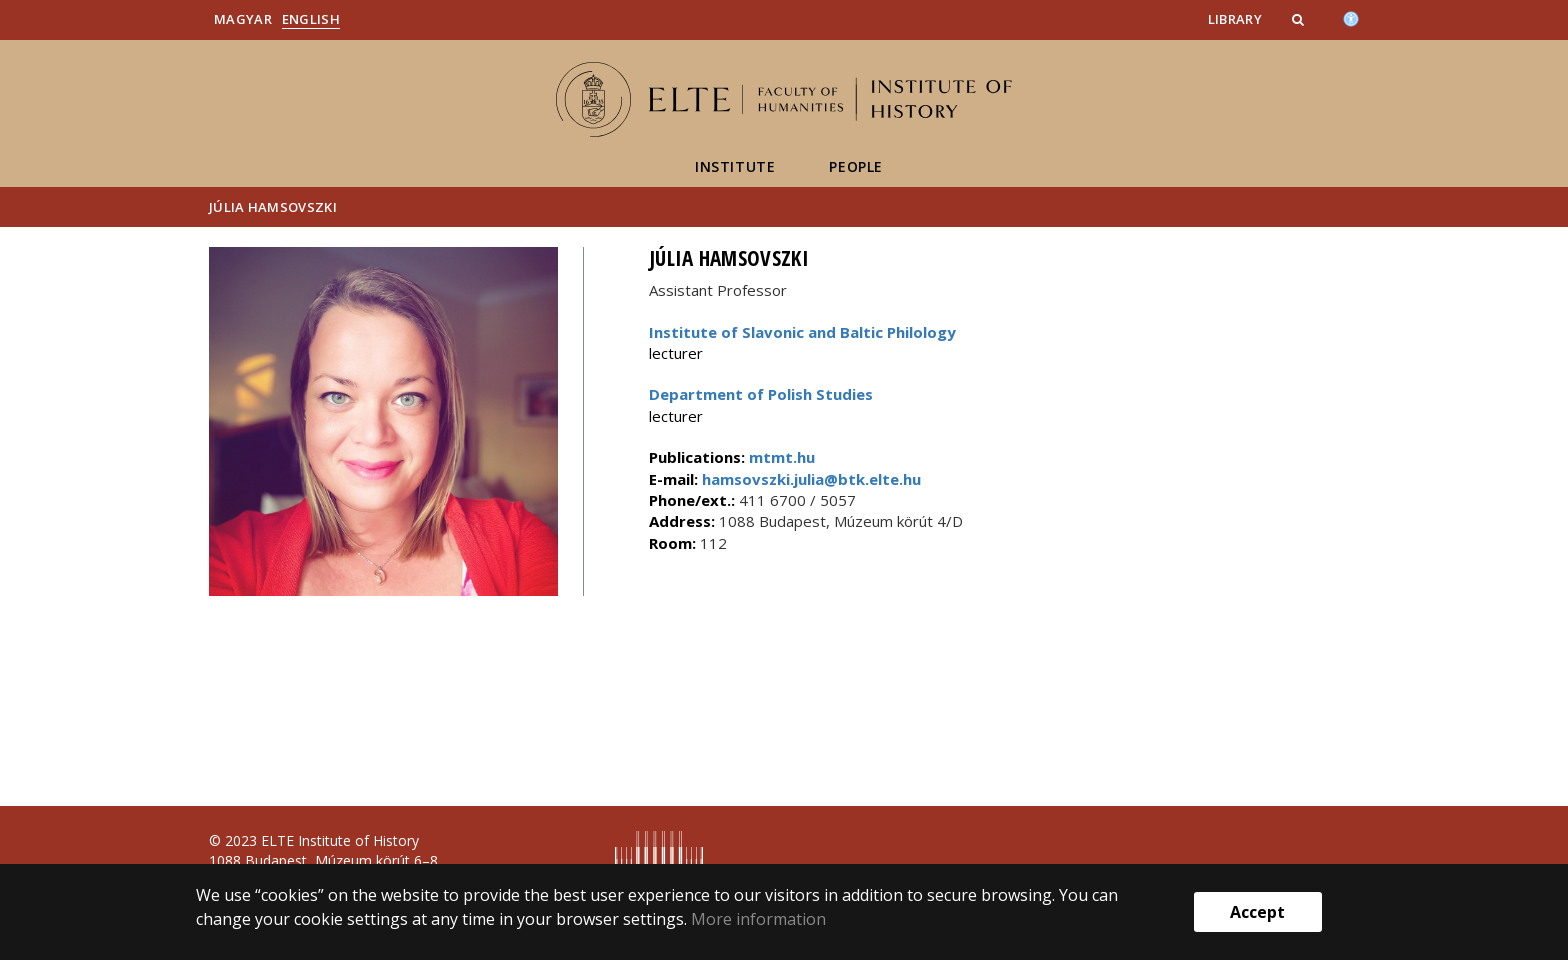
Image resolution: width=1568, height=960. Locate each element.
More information (758, 919)
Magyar (243, 19)
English (311, 19)
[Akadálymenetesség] (1351, 17)
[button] (1300, 19)
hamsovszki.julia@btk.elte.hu (809, 479)
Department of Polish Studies (761, 394)
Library (1235, 19)
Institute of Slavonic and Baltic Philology (802, 332)
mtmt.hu (782, 457)
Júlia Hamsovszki (273, 207)
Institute (735, 166)
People (856, 166)
